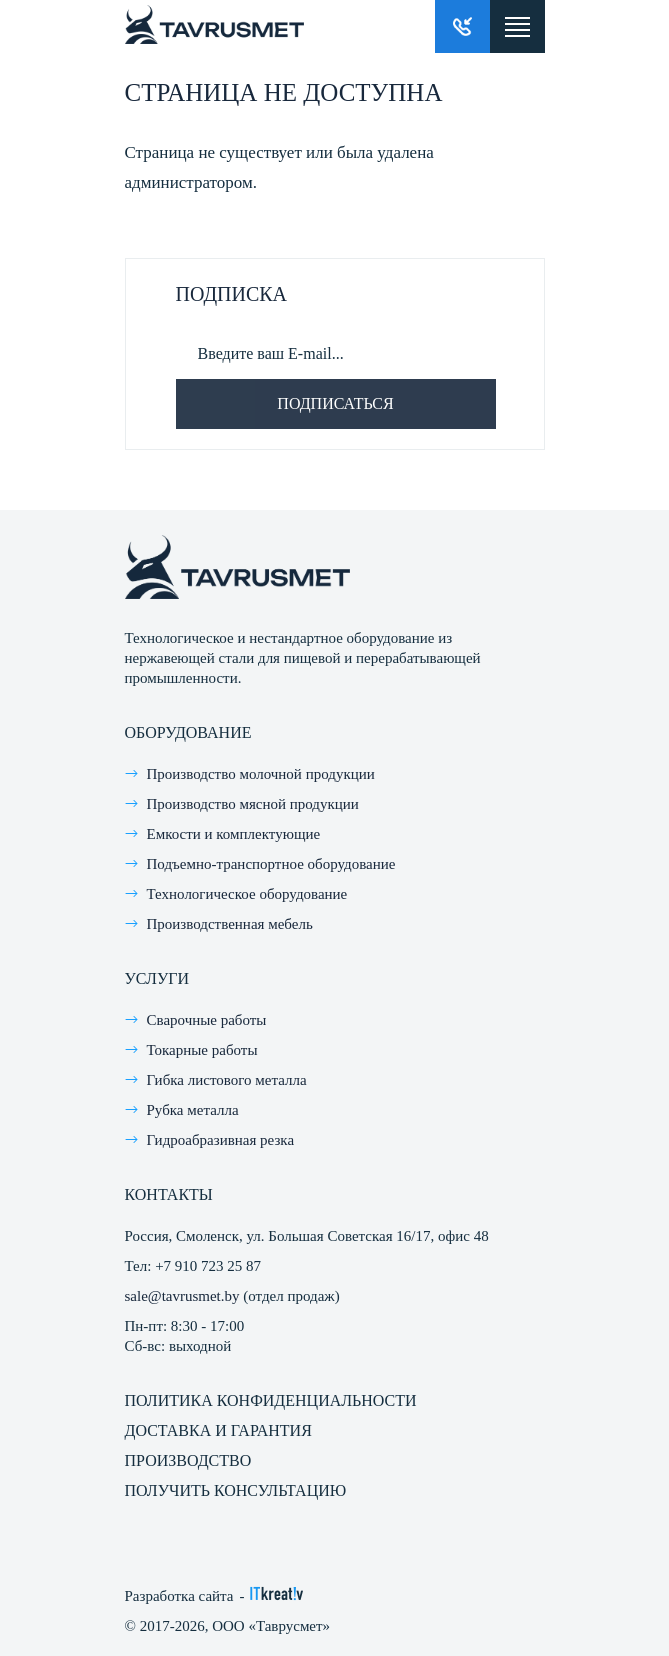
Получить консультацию (236, 1490)
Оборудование (188, 732)
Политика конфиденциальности (271, 1400)
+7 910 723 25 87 (208, 1266)
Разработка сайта (179, 1596)
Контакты (169, 1194)
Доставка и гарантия (218, 1430)
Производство (188, 1460)
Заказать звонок (462, 26)
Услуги (157, 978)
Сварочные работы (207, 1020)
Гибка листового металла (227, 1080)
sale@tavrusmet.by (182, 1296)
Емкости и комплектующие (234, 834)
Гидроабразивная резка (221, 1140)
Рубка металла (193, 1110)
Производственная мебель (230, 924)
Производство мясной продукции (253, 804)
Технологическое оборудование (247, 894)
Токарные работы (202, 1050)
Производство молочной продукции (261, 774)
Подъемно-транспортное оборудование (271, 864)
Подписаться (335, 403)
